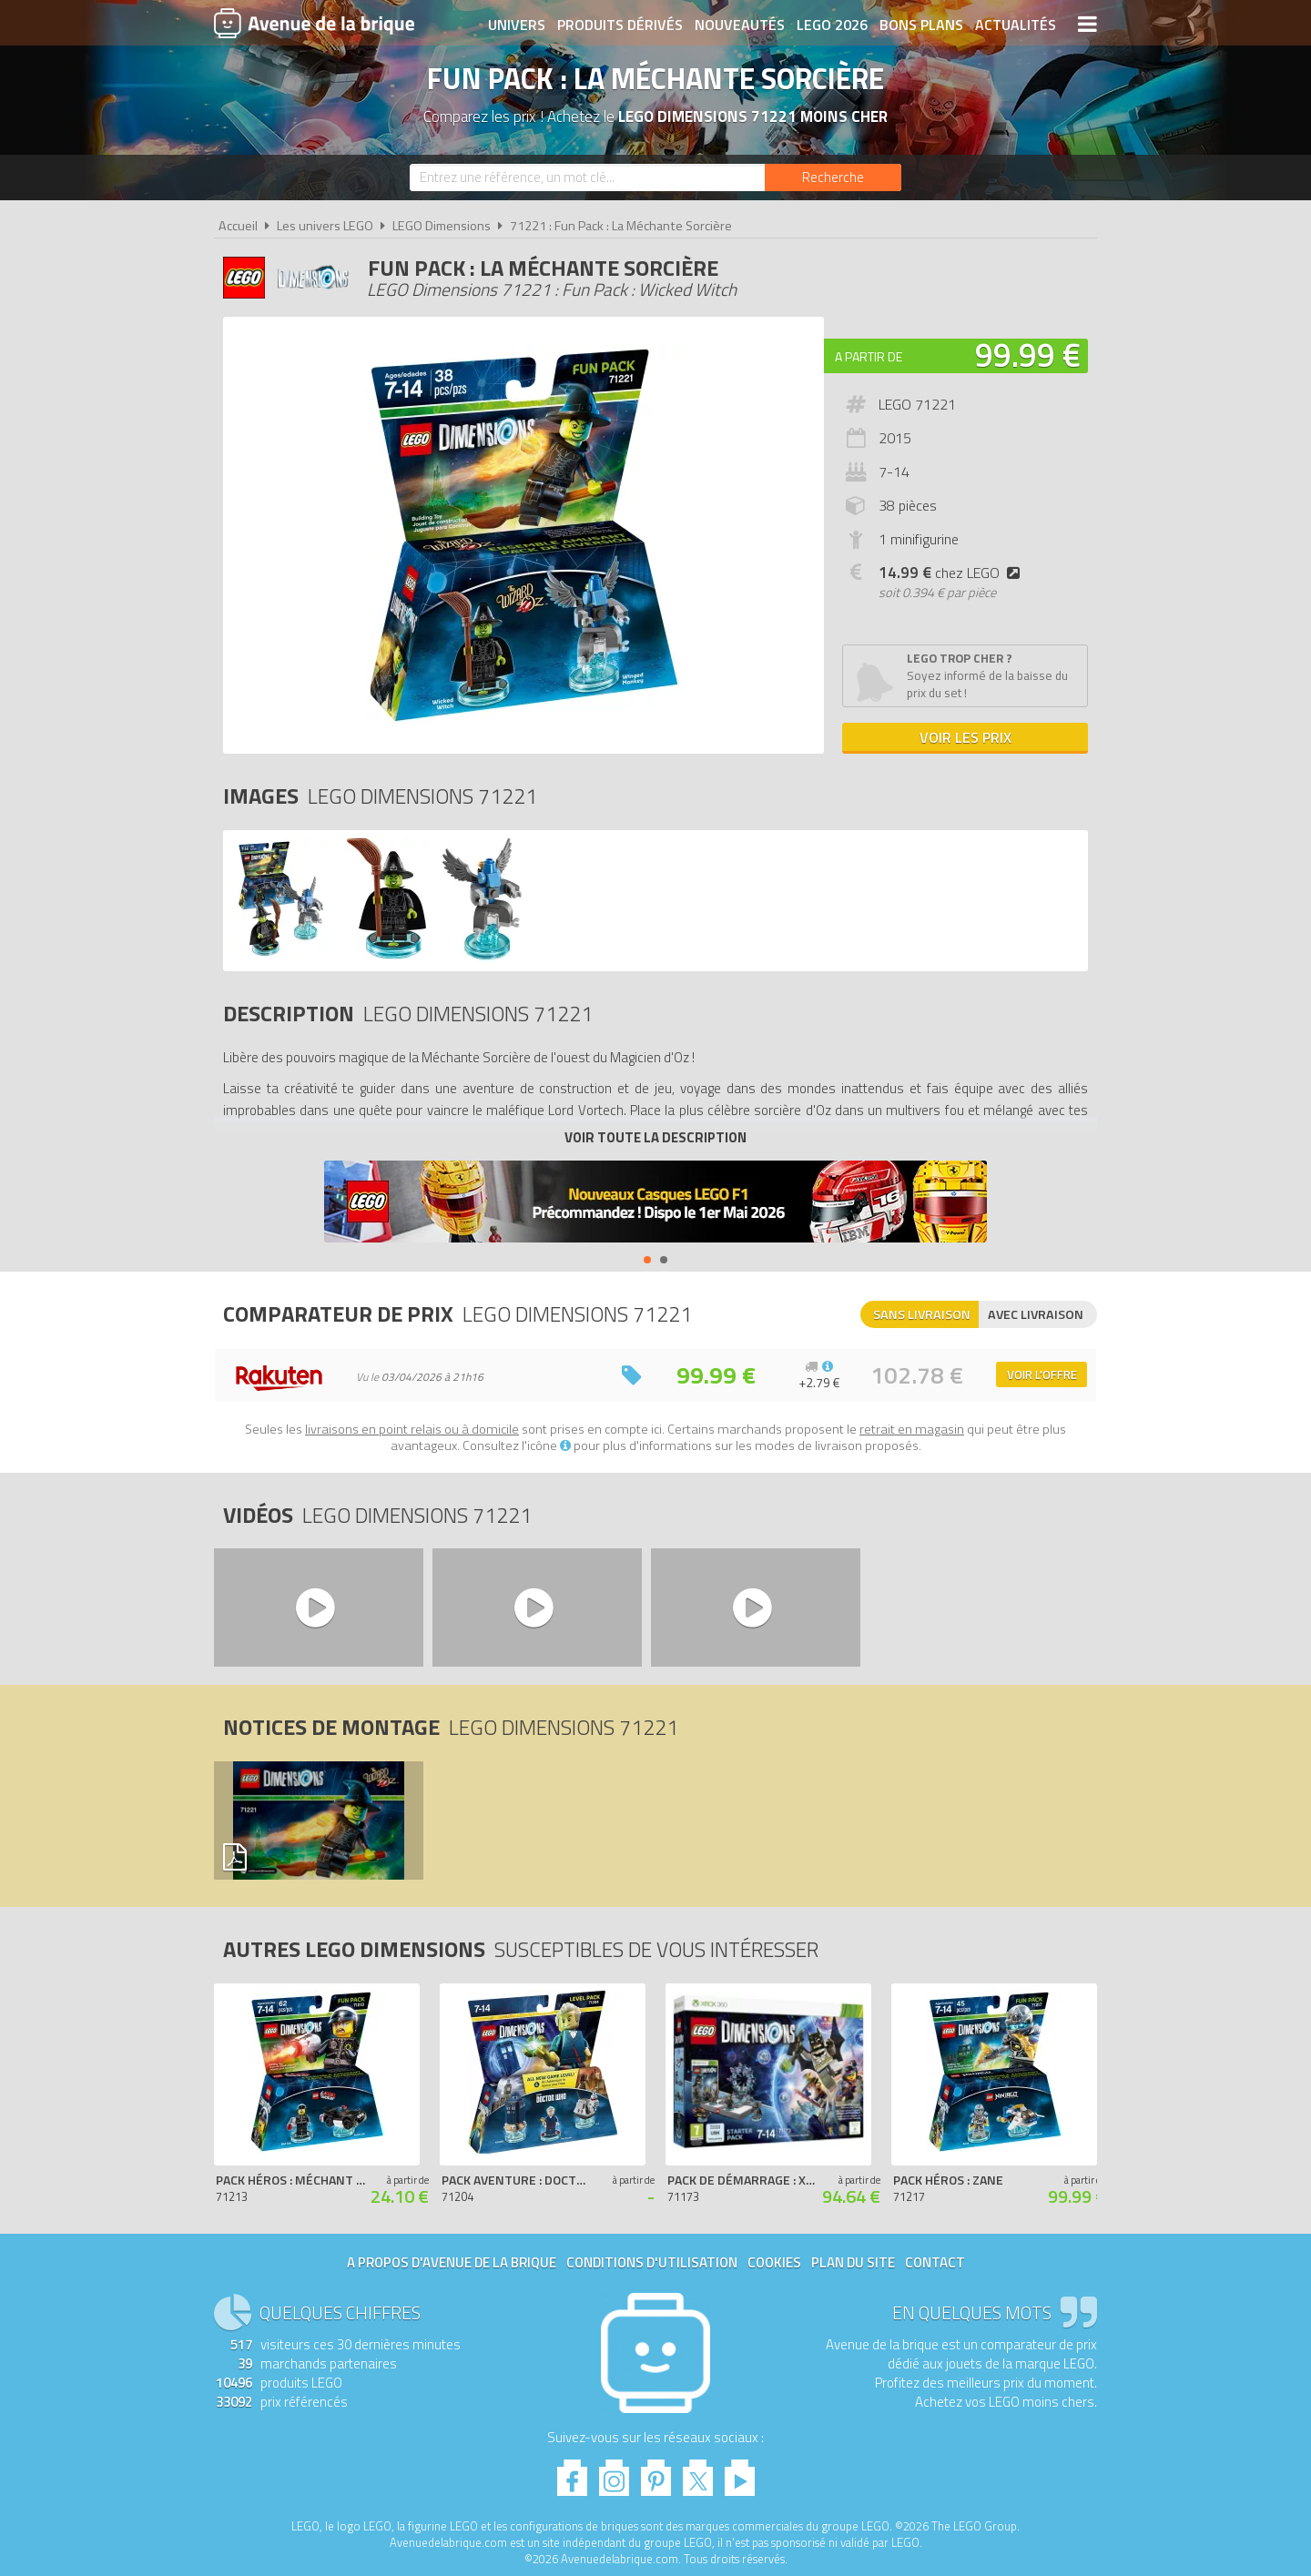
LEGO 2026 (832, 24)
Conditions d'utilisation (651, 2262)
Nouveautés (740, 24)
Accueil (238, 226)
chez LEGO (953, 572)
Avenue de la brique (314, 23)
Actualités (1015, 24)
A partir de (868, 356)
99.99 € (1028, 355)
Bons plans (921, 24)
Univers (516, 24)
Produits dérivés (620, 24)
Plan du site (853, 2262)
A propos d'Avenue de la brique (451, 2262)
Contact (935, 2262)
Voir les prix (965, 737)
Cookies (774, 2262)
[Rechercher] (833, 177)
